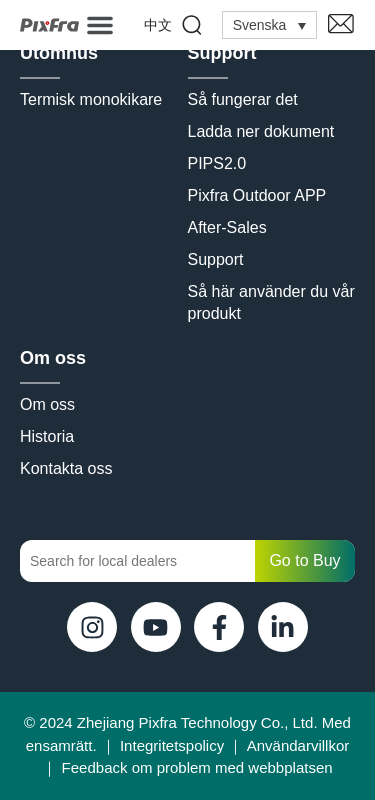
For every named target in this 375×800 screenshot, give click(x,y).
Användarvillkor (298, 745)
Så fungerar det (243, 99)
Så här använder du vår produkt (272, 302)
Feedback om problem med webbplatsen (197, 767)
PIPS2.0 (217, 163)
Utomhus (59, 53)
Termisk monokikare (91, 99)
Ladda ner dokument (261, 131)
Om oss (53, 358)
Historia (47, 436)
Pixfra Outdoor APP (257, 195)
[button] (100, 25)
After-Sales (227, 227)
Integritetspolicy (172, 745)
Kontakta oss (66, 468)
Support (222, 53)
